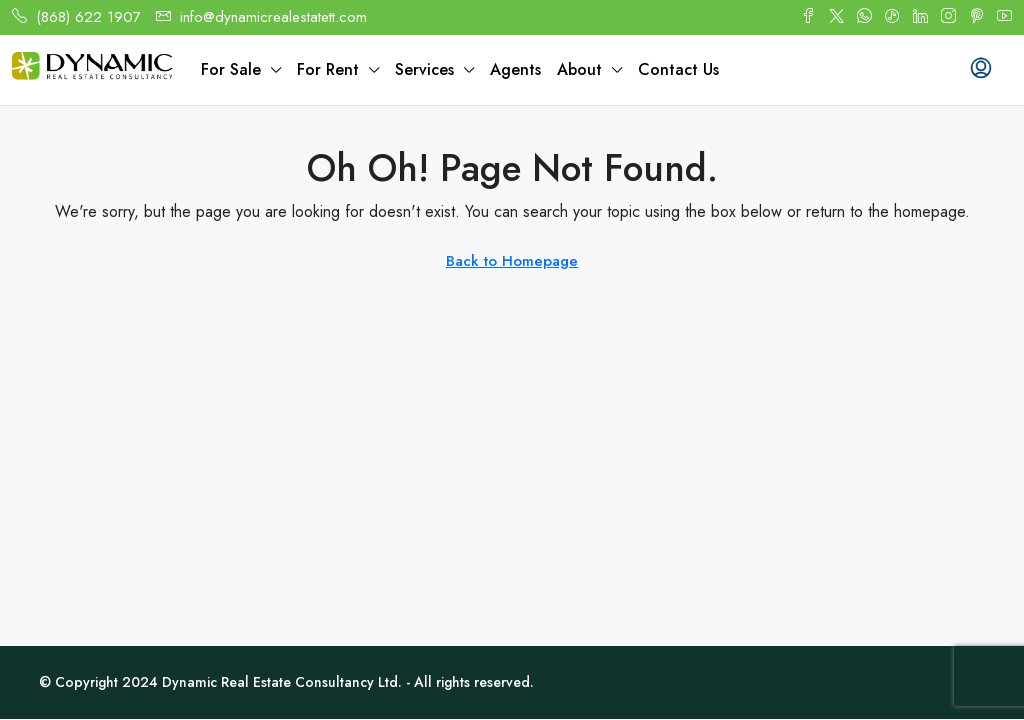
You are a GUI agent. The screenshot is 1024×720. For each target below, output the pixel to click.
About (579, 69)
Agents (515, 69)
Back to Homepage (512, 261)
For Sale (231, 69)
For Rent (328, 69)
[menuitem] (981, 70)
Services (424, 69)
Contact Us (678, 69)
